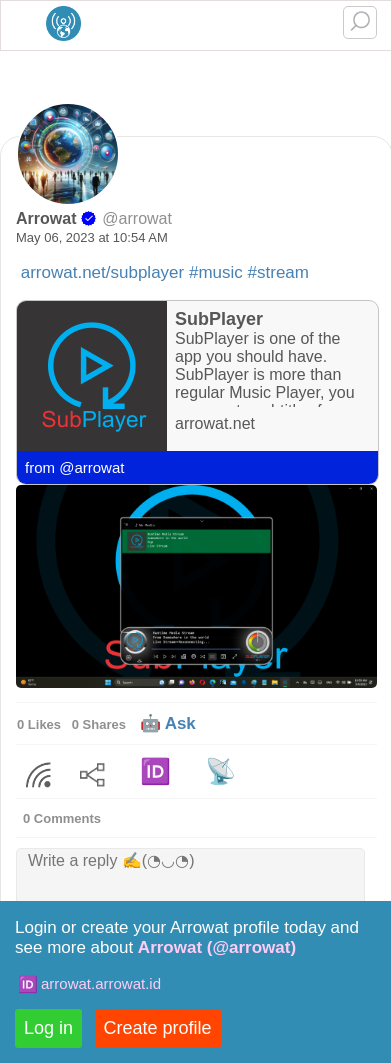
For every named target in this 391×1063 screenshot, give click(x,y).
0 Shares (99, 724)
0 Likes (39, 724)
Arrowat (46, 218)
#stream (278, 272)
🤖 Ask (168, 723)
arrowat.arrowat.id (101, 983)
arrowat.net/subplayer (102, 272)
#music (216, 272)
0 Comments (62, 818)
